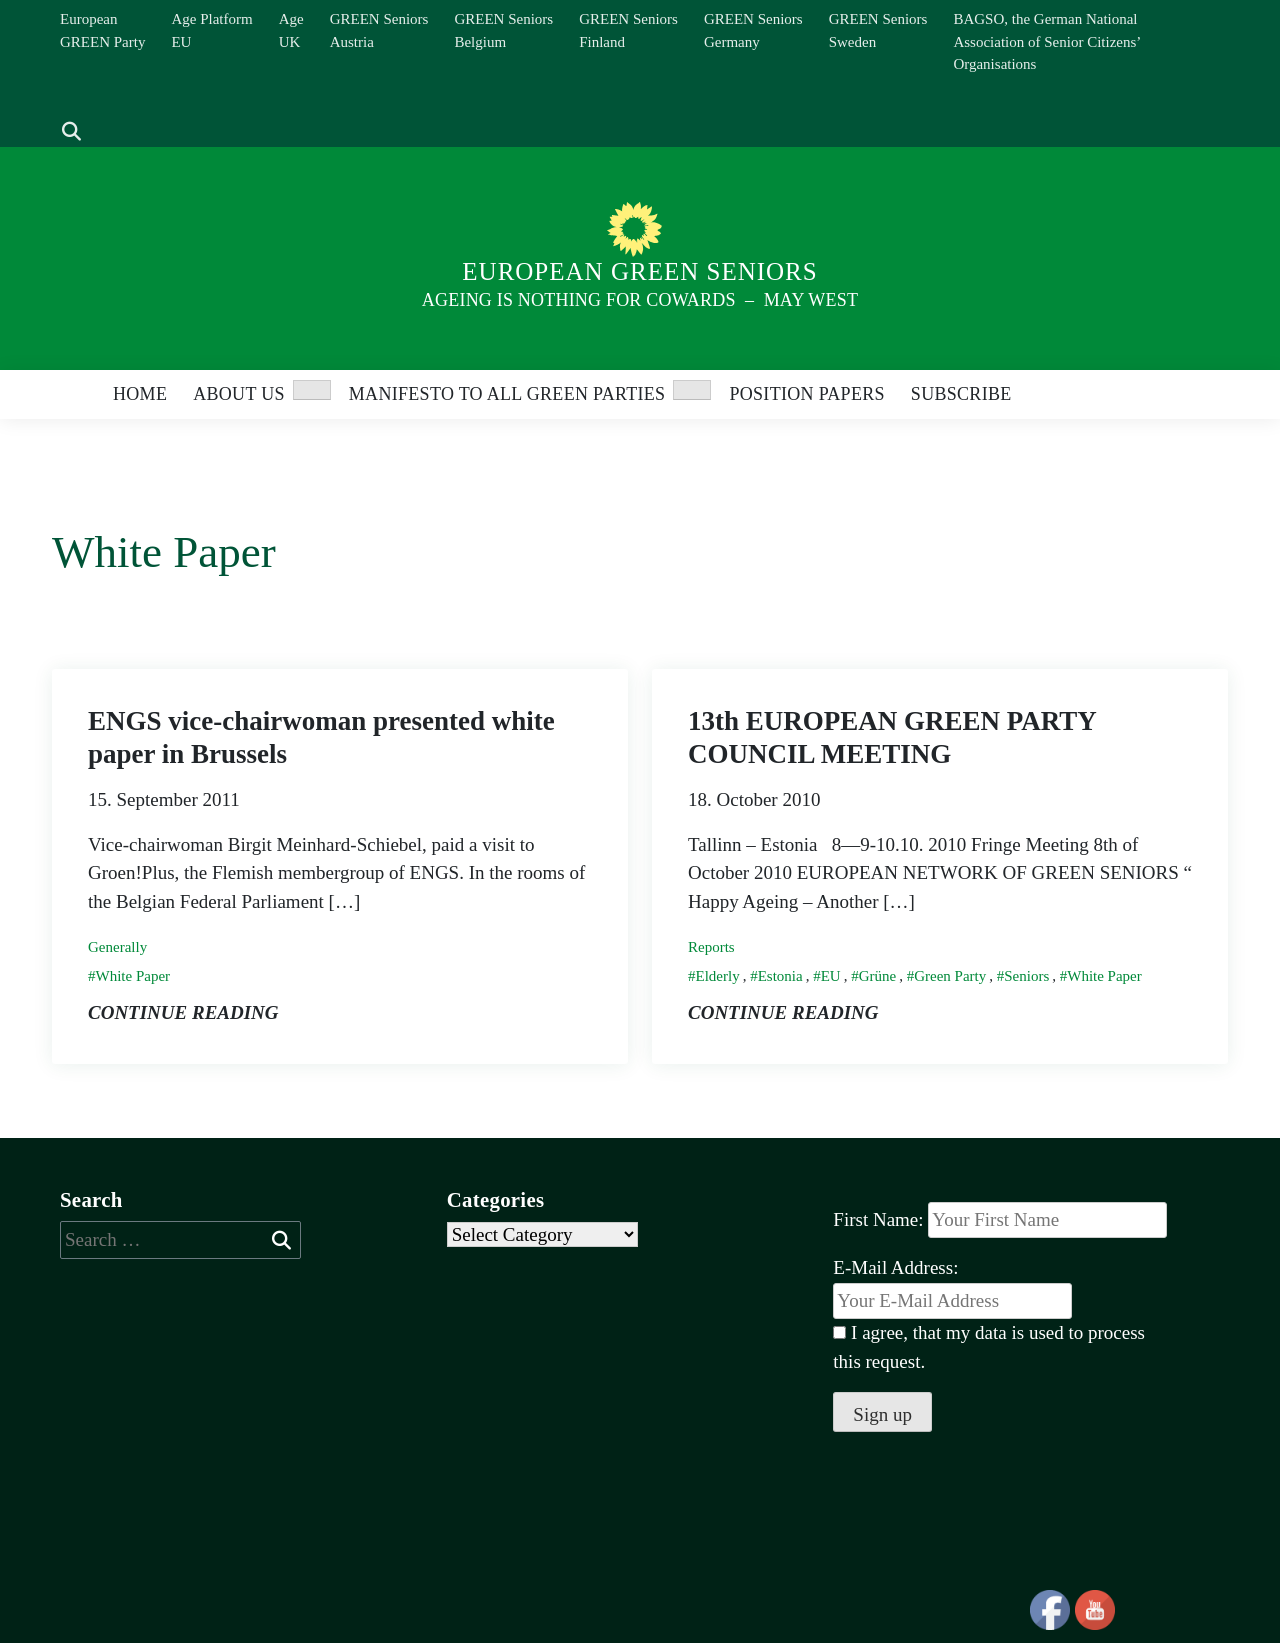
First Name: (878, 1219)
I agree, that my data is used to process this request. (989, 1347)
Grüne (878, 976)
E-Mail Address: (952, 1288)
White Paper (133, 976)
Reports (711, 947)
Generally (117, 947)
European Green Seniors (639, 271)
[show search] (71, 132)
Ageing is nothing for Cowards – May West (640, 300)
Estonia (780, 976)
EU (831, 976)
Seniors (1026, 976)
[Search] (61, 101)
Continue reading (183, 1012)
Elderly (718, 976)
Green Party (950, 976)
